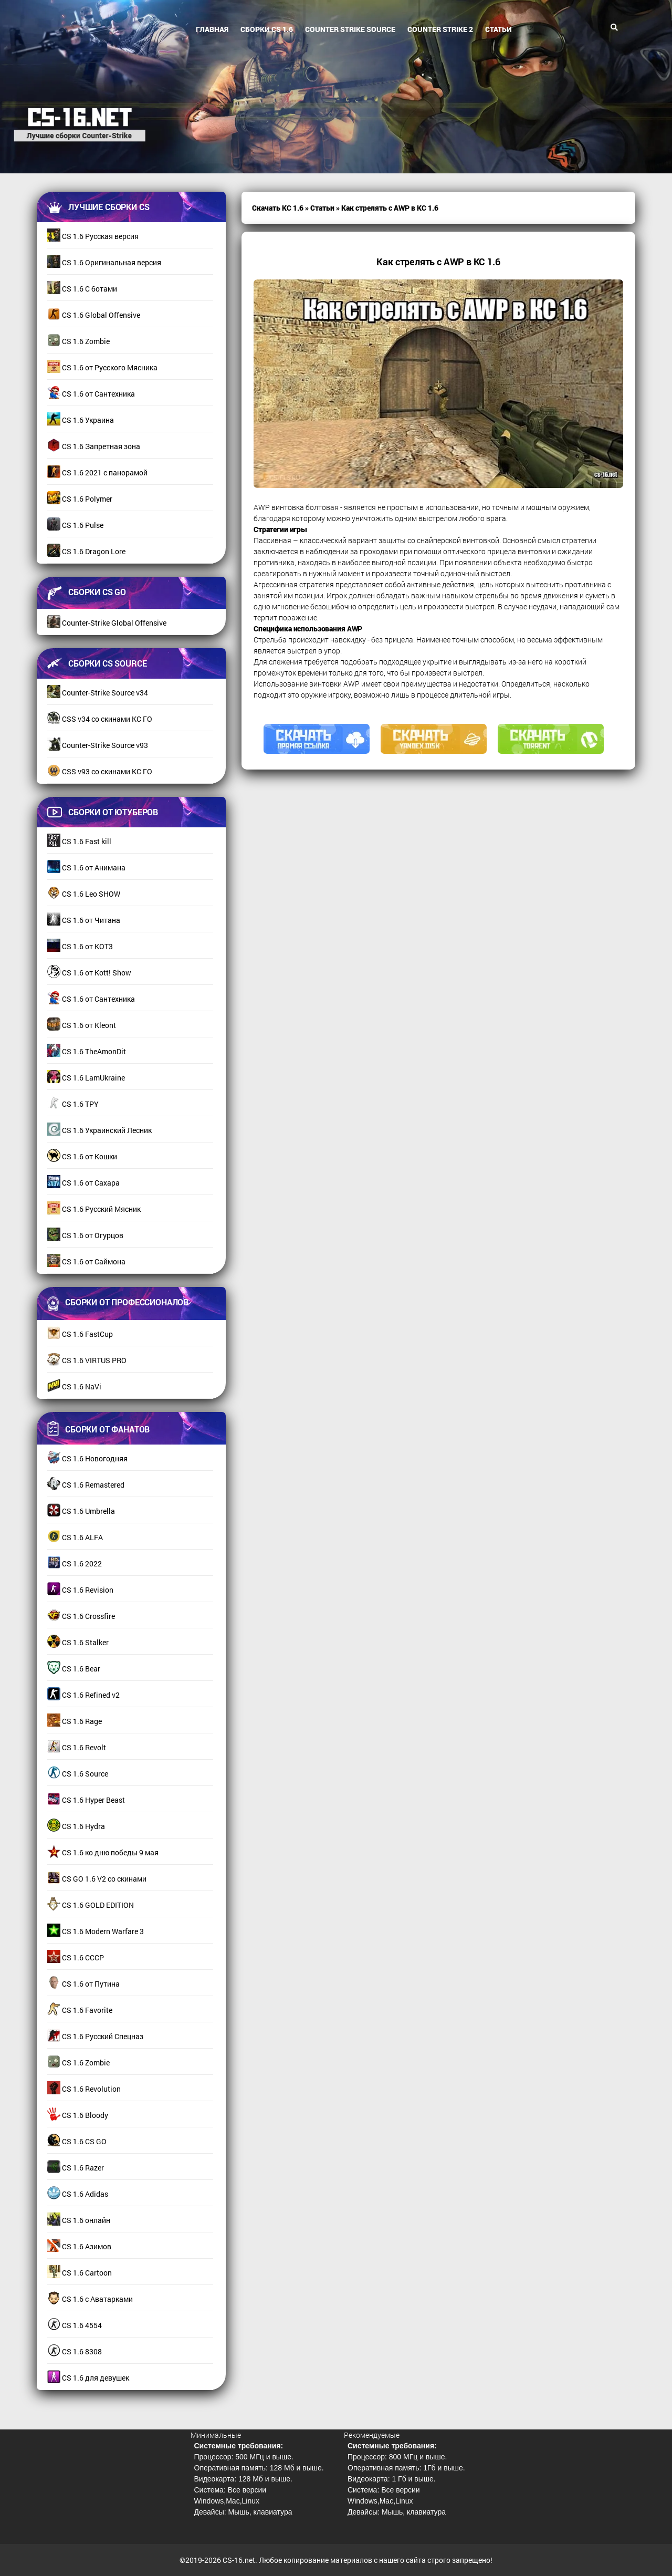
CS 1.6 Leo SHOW (83, 894)
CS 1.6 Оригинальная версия (104, 262)
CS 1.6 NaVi (74, 1386)
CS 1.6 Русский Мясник (94, 1209)
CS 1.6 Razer (75, 2168)
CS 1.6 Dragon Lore (86, 551)
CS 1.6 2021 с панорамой (97, 472)
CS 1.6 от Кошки (82, 1156)
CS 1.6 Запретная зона (93, 446)
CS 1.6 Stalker (78, 1642)
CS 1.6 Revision (80, 1590)
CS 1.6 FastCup (80, 1334)
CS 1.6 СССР (75, 1957)
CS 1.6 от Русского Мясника (102, 367)
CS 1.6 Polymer (79, 499)
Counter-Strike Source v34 (97, 693)
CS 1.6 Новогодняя (87, 1458)
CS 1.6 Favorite (79, 2010)
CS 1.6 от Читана (83, 920)
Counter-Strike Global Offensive (106, 623)
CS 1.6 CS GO (77, 2141)
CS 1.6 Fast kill (79, 841)
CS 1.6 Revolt (76, 1747)
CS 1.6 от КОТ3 (80, 946)
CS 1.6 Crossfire (81, 1616)
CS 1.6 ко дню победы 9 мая (103, 1852)
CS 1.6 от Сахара (83, 1183)
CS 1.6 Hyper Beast (86, 1800)
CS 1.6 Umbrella (81, 1511)
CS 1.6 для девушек (88, 2378)
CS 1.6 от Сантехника (91, 394)
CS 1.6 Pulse (75, 525)
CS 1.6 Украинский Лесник (99, 1130)
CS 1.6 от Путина (83, 1984)
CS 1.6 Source (77, 1774)
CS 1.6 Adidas (77, 2194)
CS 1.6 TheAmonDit (86, 1051)
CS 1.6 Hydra (76, 1826)
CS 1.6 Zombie (78, 341)
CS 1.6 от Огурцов (85, 1235)
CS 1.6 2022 (74, 1564)
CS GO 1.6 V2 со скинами (96, 1879)
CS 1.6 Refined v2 (83, 1695)
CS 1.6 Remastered (85, 1485)
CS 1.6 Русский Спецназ (95, 2036)
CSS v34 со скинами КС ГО (99, 719)
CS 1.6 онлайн (78, 2220)
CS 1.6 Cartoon (79, 2273)
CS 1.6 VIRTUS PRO (87, 1360)
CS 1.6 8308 (74, 2351)
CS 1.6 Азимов (79, 2246)
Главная (212, 29)
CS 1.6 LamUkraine (86, 1078)
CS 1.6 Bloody (77, 2115)
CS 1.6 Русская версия (93, 236)
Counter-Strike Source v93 (97, 745)
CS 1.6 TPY (73, 1104)
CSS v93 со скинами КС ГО (99, 771)
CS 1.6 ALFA (75, 1537)
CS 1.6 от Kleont (81, 1025)
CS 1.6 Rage (74, 1721)
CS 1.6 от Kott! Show (89, 973)
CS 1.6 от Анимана (86, 867)
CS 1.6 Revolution (84, 2089)
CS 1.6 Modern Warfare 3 (95, 1931)
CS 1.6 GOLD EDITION (90, 1905)
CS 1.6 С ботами (82, 289)
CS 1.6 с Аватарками (90, 2299)
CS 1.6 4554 (74, 2325)
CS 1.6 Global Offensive (93, 315)
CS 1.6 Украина (80, 420)
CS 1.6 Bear (73, 1669)
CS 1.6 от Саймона (86, 1261)
